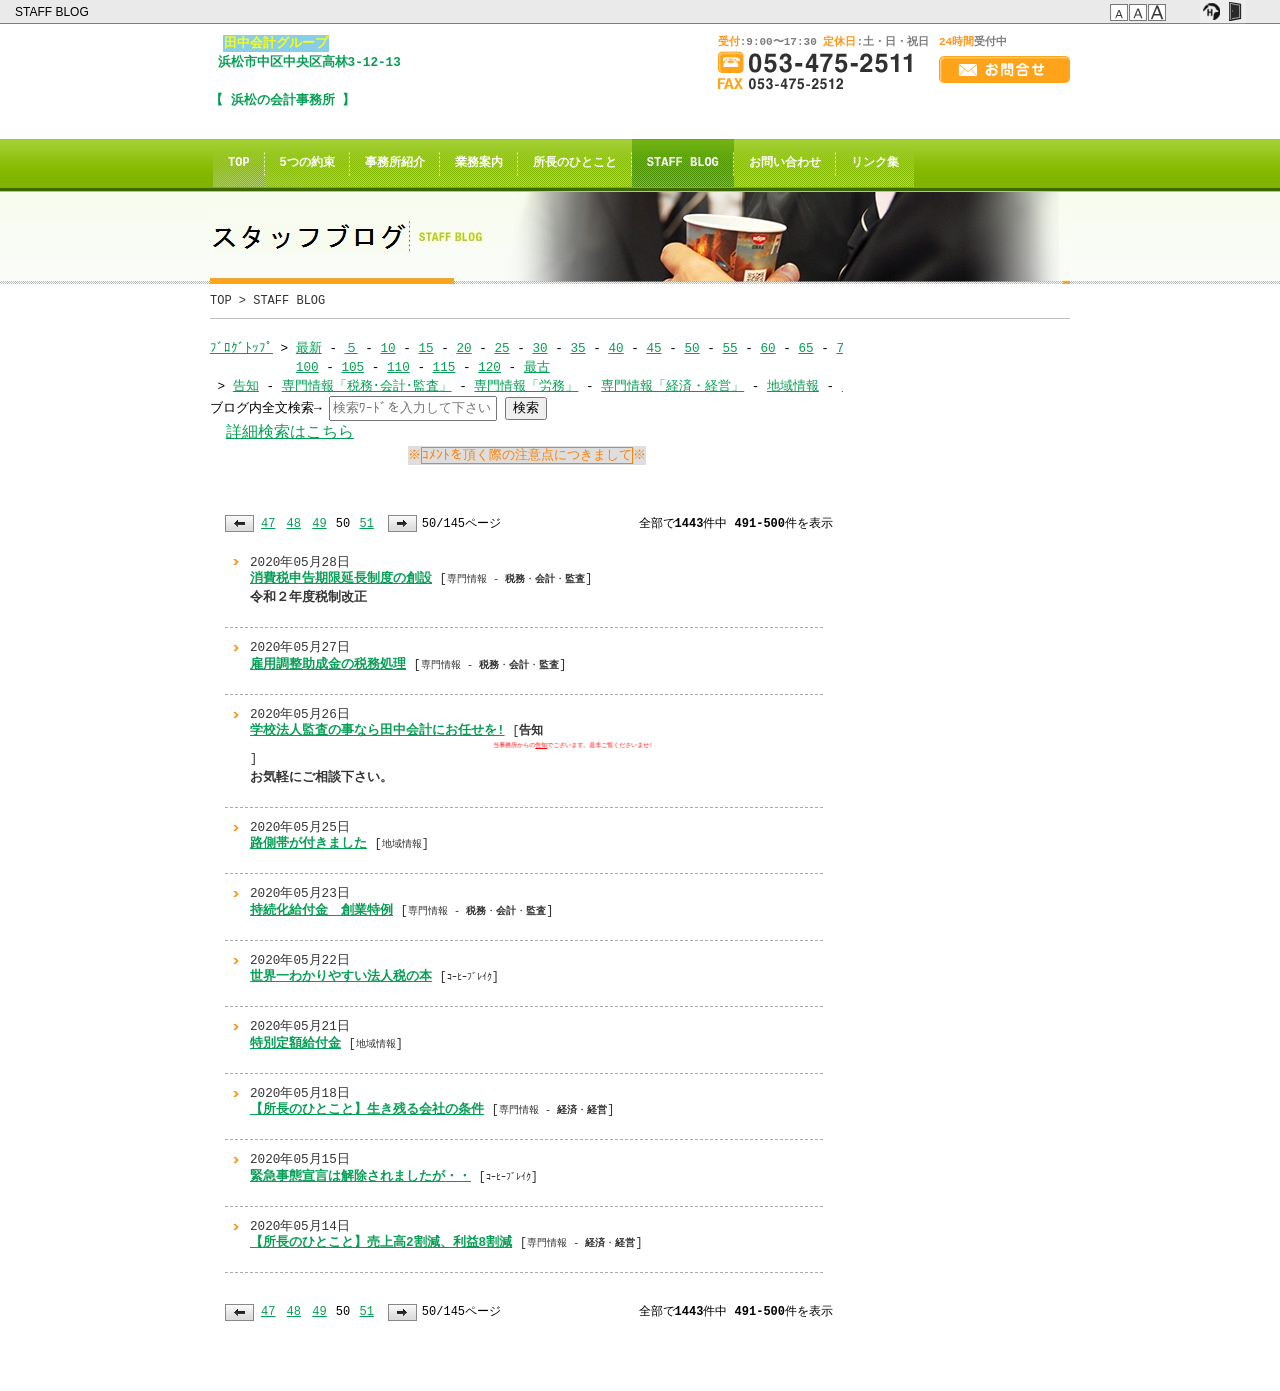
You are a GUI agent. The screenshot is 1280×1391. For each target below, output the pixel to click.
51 (366, 523)
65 (805, 348)
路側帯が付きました (308, 843)
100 (307, 367)
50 (691, 348)
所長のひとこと (575, 163)
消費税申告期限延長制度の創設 (341, 578)
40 (615, 348)
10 (387, 348)
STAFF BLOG (53, 12)
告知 (246, 386)
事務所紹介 (395, 163)
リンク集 (875, 163)
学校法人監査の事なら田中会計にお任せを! (377, 730)
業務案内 (479, 163)
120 (489, 367)
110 (398, 367)
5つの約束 (307, 163)
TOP (239, 163)
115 (443, 367)
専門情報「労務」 (526, 386)
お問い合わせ (785, 163)
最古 (537, 367)
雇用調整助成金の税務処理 (328, 664)
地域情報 (793, 386)
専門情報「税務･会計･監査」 (367, 386)
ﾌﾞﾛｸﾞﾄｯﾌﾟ (241, 348)
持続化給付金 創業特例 (321, 910)
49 (319, 523)
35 (577, 348)
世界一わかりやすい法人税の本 (341, 976)
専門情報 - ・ (553, 1110)
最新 (309, 348)
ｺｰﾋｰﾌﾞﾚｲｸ (469, 977)
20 (463, 348)
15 (425, 348)
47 (268, 523)
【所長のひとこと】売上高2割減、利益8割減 (381, 1242)
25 (501, 348)
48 (294, 523)
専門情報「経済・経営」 (672, 386)
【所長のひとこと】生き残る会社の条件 (367, 1109)
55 (729, 348)
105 (352, 367)
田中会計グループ (276, 43)
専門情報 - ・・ (516, 579)
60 (767, 348)
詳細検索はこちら (290, 432)
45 (653, 348)
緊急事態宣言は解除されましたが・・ (360, 1176)
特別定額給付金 (295, 1043)
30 (539, 348)
